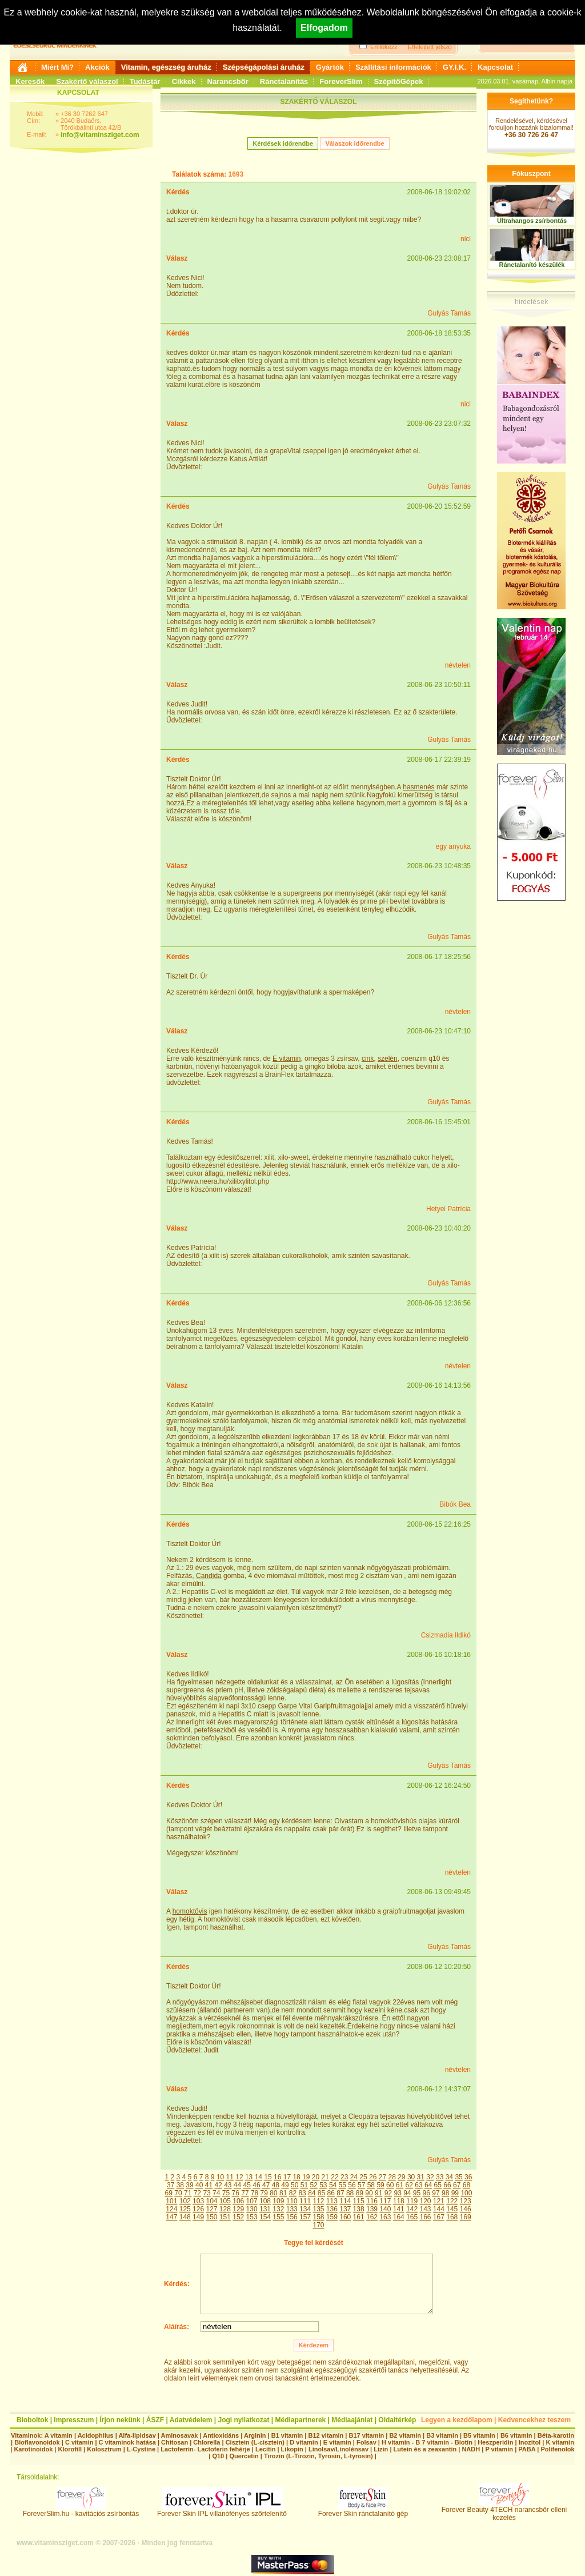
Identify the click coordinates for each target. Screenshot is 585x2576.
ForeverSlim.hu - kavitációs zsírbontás (81, 2510)
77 (245, 2193)
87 (340, 2193)
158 (318, 2217)
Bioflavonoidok (36, 2442)
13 (249, 2177)
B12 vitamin (325, 2435)
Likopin (292, 2449)
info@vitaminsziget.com (100, 135)
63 (418, 2185)
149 (198, 2217)
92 (388, 2193)
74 (216, 2193)
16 (277, 2177)
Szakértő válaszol (87, 81)
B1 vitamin (287, 2435)
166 (425, 2217)
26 (372, 2177)
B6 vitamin (516, 2435)
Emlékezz (384, 46)
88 (350, 2193)
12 (239, 2177)
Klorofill (70, 2449)
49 (285, 2185)
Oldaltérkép (397, 2420)
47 (266, 2185)
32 (430, 2177)
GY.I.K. (454, 67)
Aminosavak (179, 2435)
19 (306, 2177)
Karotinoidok (33, 2449)
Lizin (381, 2449)
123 (465, 2201)
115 (358, 2201)
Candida (209, 1576)
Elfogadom (324, 28)
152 (238, 2217)
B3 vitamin (442, 2435)
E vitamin (286, 1059)
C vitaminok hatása (127, 2442)
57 (361, 2185)
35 (458, 2177)
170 (318, 2225)
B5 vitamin (479, 2435)
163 (385, 2217)
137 (345, 2209)
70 (178, 2193)
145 (452, 2209)
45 (247, 2185)
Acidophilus (96, 2435)
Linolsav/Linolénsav (338, 2449)
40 (199, 2185)
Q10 (218, 2456)
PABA (527, 2449)
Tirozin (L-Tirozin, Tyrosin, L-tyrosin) (318, 2456)
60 (390, 2185)
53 (323, 2185)
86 (331, 2193)
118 (398, 2201)
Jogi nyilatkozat (243, 2420)
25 (363, 2177)
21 (325, 2177)
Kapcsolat (495, 67)
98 (445, 2193)
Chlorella (206, 2442)
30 (411, 2177)
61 (399, 2185)
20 (315, 2177)
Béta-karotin (556, 2435)
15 (267, 2177)
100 (466, 2193)
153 (252, 2217)
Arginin (255, 2435)
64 (428, 2185)
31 (420, 2177)
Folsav (366, 2442)
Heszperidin (496, 2442)
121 (438, 2201)
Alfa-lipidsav (136, 2435)
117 (385, 2201)
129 (238, 2209)
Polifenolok (557, 2449)
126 (198, 2209)
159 (332, 2217)
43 (227, 2185)
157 (305, 2217)
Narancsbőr (228, 81)
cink (368, 1059)
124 (171, 2209)
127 (211, 2209)
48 (275, 2185)
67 (456, 2185)
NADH (471, 2449)
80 (273, 2193)
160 (345, 2217)
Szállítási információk (393, 67)
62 (409, 2185)
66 (447, 2185)
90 (368, 2193)
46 (256, 2185)
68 (466, 2185)
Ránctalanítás (284, 81)
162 (372, 2217)
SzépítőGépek (398, 81)
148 (185, 2217)
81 (283, 2193)
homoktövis (190, 1911)
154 (265, 2217)
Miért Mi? (57, 67)
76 (235, 2193)
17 (287, 2177)
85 (321, 2193)
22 (334, 2177)
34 (449, 2177)
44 (237, 2185)
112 (318, 2201)
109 (278, 2201)
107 (252, 2201)
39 (189, 2185)
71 (187, 2193)
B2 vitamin (405, 2435)
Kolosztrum (104, 2449)
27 (382, 2177)
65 (438, 2185)
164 (398, 2217)
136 (332, 2209)
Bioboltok (32, 2420)
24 (354, 2177)
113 (332, 2201)
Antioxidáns (221, 2435)
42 (218, 2185)
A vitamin (59, 2435)
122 (452, 2201)
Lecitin (265, 2449)
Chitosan (174, 2442)
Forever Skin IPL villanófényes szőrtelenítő (222, 2510)
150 (211, 2217)
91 (378, 2193)
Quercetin (243, 2456)
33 (439, 2177)
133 (292, 2209)
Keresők (30, 81)
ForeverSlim (340, 81)
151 (225, 2217)
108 (265, 2201)
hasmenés (418, 787)
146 (465, 2209)
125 (185, 2209)
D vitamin (304, 2442)
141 (398, 2209)
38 (180, 2185)
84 (311, 2193)
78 (254, 2193)
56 (351, 2185)
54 (332, 2185)
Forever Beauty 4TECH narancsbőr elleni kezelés (504, 2510)
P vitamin (500, 2449)
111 (305, 2201)
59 (380, 2185)
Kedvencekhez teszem (534, 2420)
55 (342, 2185)
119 (412, 2201)
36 (468, 2177)
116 (372, 2201)
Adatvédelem (191, 2420)
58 (371, 2185)
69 (169, 2193)
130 (252, 2209)
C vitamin (79, 2442)
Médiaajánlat (351, 2420)
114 (345, 2201)
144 (438, 2209)
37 (170, 2185)
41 (209, 2185)
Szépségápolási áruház (263, 67)
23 (344, 2177)
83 (302, 2193)
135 (318, 2209)
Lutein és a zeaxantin (425, 2449)
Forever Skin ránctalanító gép (363, 2510)
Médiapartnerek (300, 2420)
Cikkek (184, 81)
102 (185, 2201)
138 (358, 2209)
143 (425, 2209)
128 (225, 2209)
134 (305, 2209)
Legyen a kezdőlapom (456, 2420)
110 (292, 2201)
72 (197, 2193)
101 (171, 2201)
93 (397, 2193)
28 (391, 2177)
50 (294, 2185)
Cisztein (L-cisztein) (255, 2442)
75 (226, 2193)
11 (230, 2177)
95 (416, 2193)
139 (372, 2209)
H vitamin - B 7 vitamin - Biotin (427, 2442)
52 (313, 2185)
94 (407, 2193)
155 (278, 2217)
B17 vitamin (366, 2435)
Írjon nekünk (119, 2420)
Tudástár (145, 81)
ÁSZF (155, 2420)
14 (258, 2177)
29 (401, 2177)
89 (359, 2193)
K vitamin (560, 2442)
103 (198, 2201)
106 (238, 2201)
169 (465, 2217)
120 (425, 2201)
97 (435, 2193)
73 (206, 2193)
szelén (388, 1059)
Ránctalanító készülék (532, 264)
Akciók (97, 67)
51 (304, 2185)
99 (455, 2193)
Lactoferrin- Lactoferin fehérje (205, 2449)
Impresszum (74, 2420)
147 (171, 2217)
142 (412, 2209)
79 (264, 2193)
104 (211, 2201)
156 (292, 2217)
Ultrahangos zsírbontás (532, 220)
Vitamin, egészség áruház (166, 67)
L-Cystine (141, 2449)
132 (278, 2209)
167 (438, 2217)
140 (385, 2209)
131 (265, 2209)
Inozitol (530, 2442)
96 (426, 2193)
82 (292, 2193)
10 (220, 2177)
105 (225, 2201)
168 (452, 2217)
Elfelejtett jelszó (429, 46)
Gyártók (330, 67)
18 (296, 2177)
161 (358, 2217)
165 (412, 2217)
